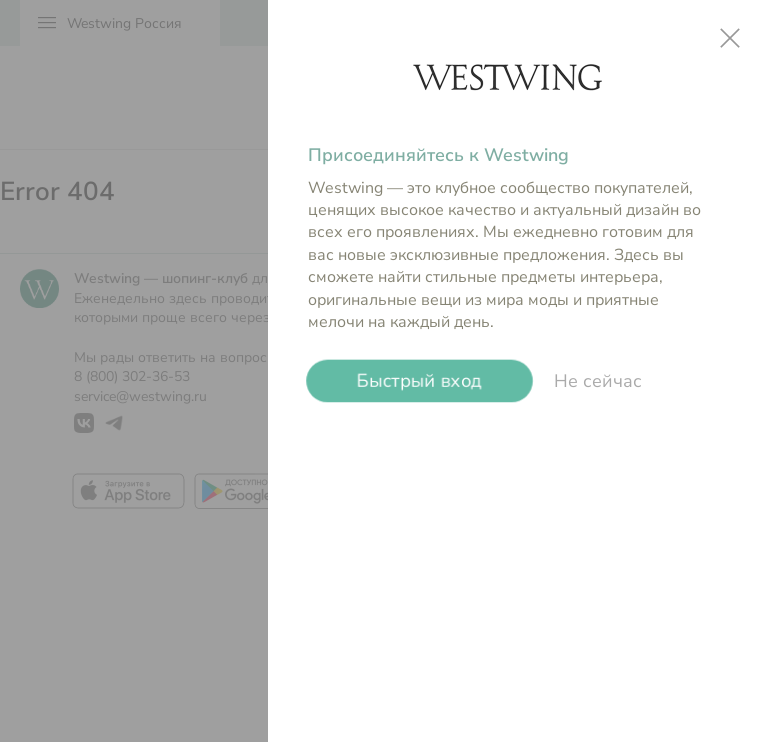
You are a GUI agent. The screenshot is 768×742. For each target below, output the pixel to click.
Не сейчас (598, 381)
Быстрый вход (419, 380)
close (730, 38)
